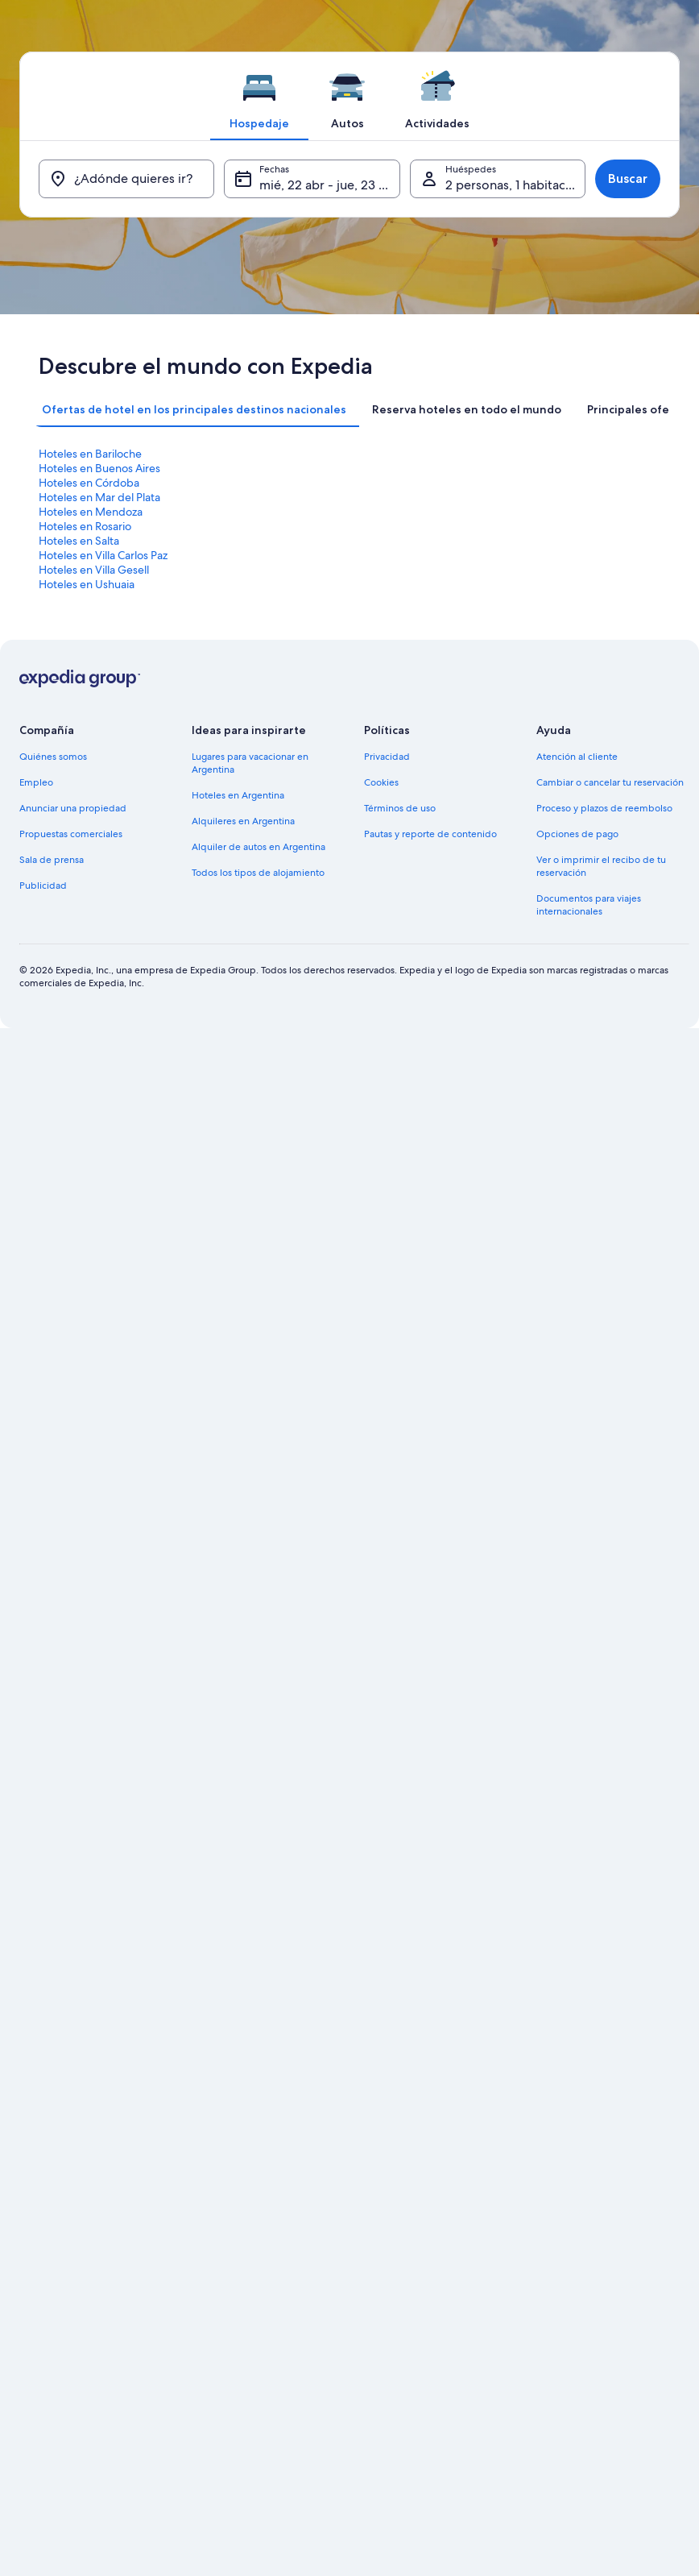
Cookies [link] (381, 782)
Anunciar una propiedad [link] (72, 808)
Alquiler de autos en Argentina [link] (258, 846)
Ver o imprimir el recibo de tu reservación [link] (601, 866)
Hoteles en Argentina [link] (238, 795)
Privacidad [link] (387, 756)
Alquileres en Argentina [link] (243, 821)
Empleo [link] (36, 782)
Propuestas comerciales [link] (70, 834)
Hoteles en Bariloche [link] (90, 453)
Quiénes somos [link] (53, 756)
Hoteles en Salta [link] (79, 540)
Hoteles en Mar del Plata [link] (99, 497)
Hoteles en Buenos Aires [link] (99, 468)
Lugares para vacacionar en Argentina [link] (250, 763)
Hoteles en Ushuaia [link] (86, 584)
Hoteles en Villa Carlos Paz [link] (103, 555)
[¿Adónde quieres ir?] (126, 179)
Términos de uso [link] (400, 808)
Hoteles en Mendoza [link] (91, 511)
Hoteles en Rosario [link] (85, 526)
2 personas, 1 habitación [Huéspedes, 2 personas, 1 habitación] (514, 184)
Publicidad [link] (43, 885)
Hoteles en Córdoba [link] (89, 482)
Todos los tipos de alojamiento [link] (258, 872)
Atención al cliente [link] (577, 756)
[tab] (259, 96)
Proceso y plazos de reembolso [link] (604, 808)
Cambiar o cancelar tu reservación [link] (610, 782)
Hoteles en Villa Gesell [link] (94, 569)
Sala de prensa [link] (51, 859)
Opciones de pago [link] (577, 834)
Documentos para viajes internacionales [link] (588, 905)
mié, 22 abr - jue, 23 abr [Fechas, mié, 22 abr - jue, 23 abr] (328, 184)
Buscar (627, 178)
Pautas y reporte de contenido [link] (430, 834)
